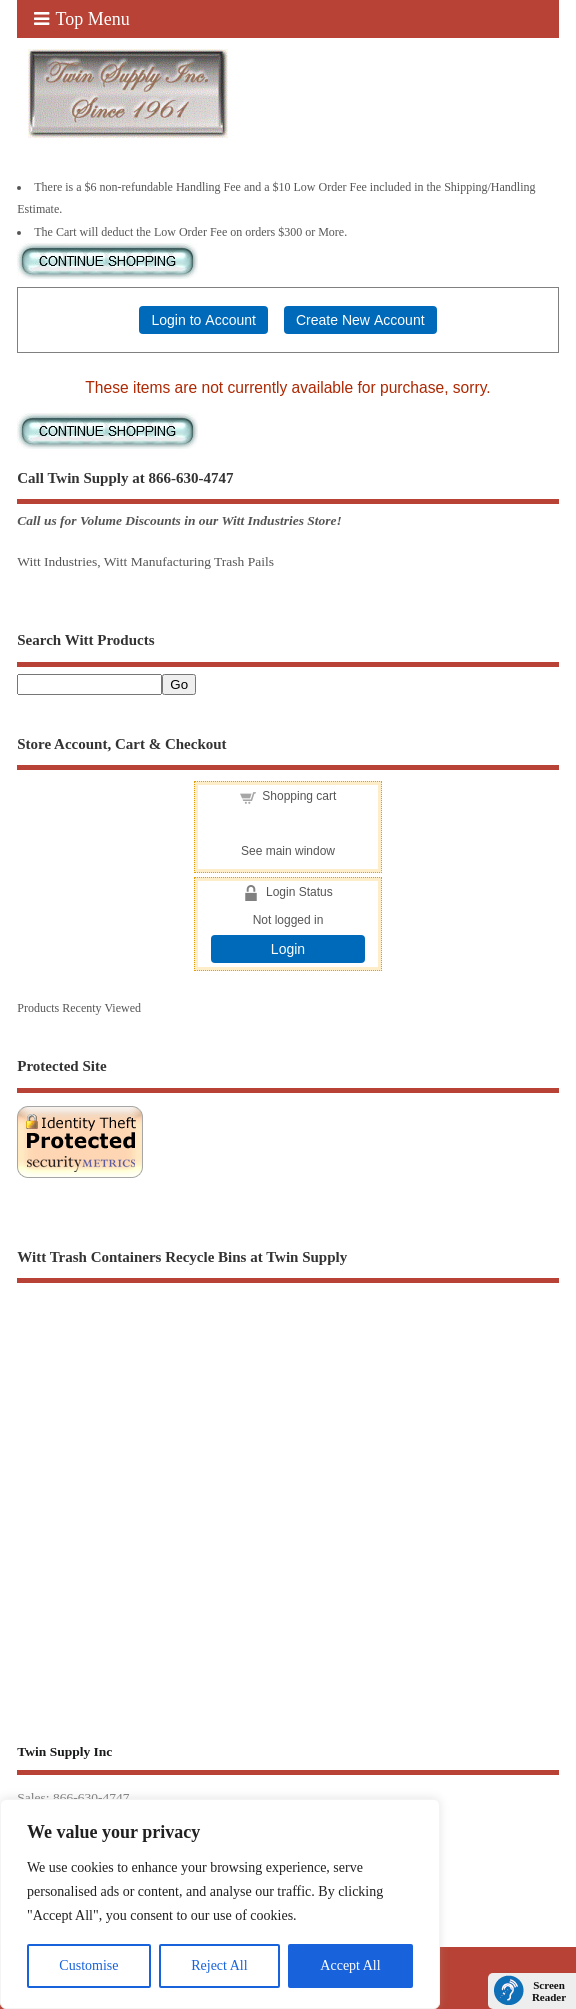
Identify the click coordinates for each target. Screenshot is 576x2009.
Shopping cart (299, 796)
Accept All (350, 1965)
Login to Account (203, 320)
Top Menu (82, 19)
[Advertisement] (287, 1468)
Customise (88, 1965)
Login (288, 949)
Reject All (219, 1965)
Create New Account (360, 320)
